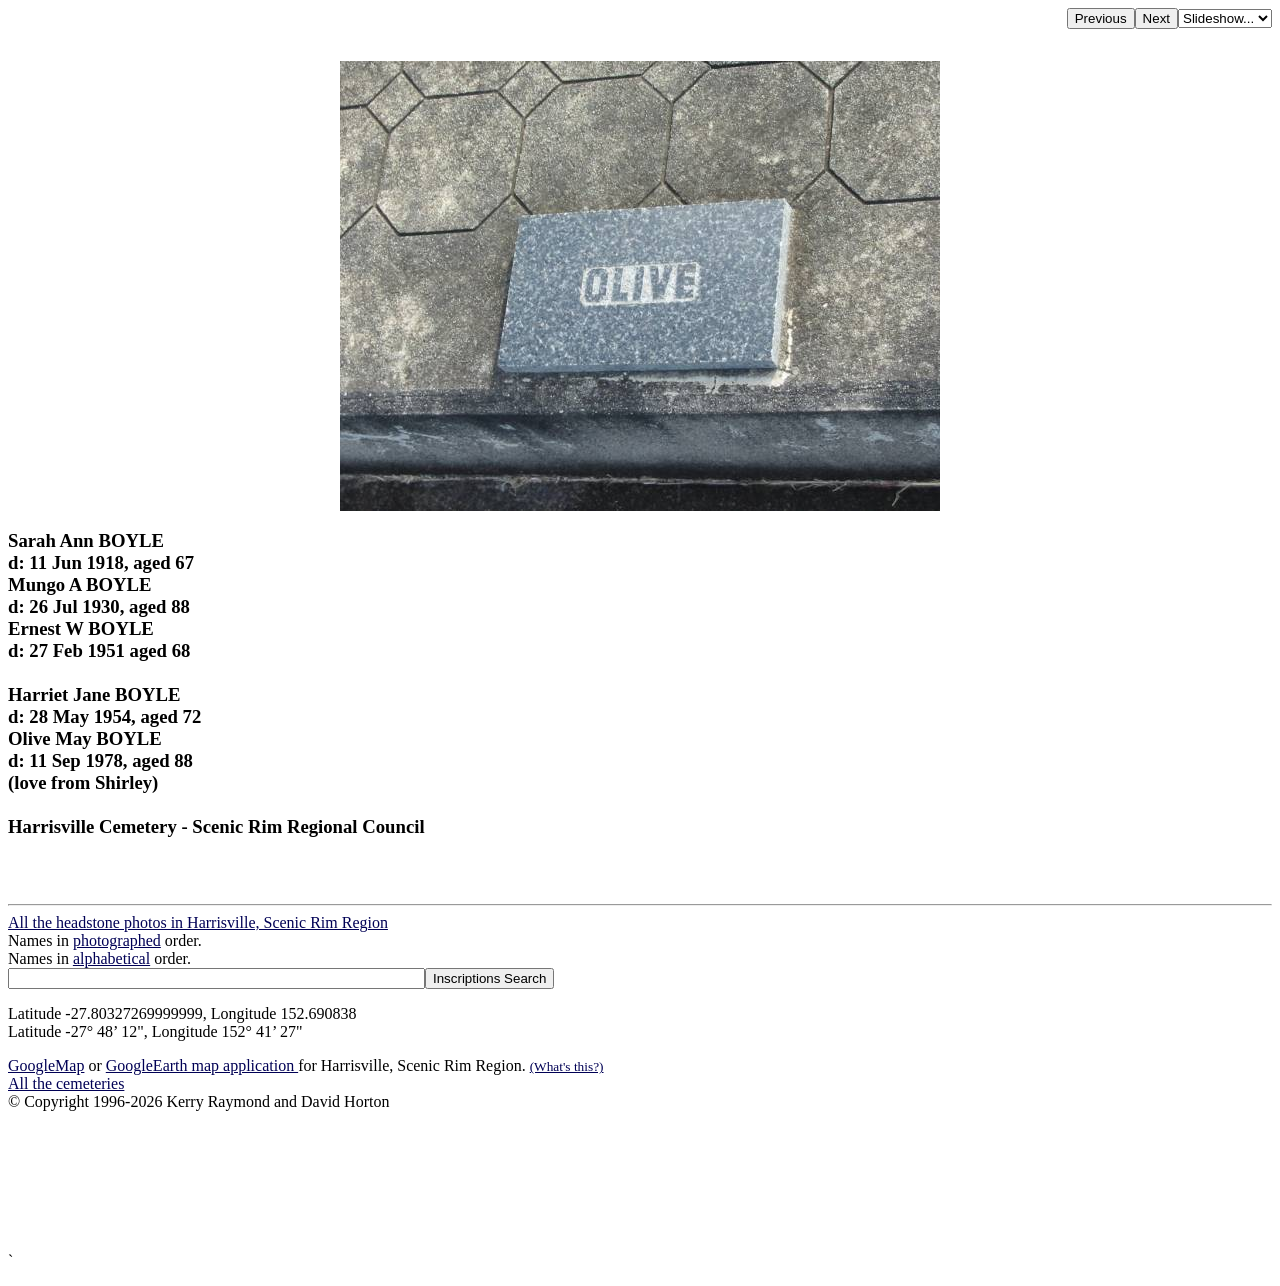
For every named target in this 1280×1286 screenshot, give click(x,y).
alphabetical (111, 958)
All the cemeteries (66, 1083)
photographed (117, 940)
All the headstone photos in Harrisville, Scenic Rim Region (198, 922)
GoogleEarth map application (202, 1065)
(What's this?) (567, 1066)
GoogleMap (46, 1065)
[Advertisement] (608, 1181)
